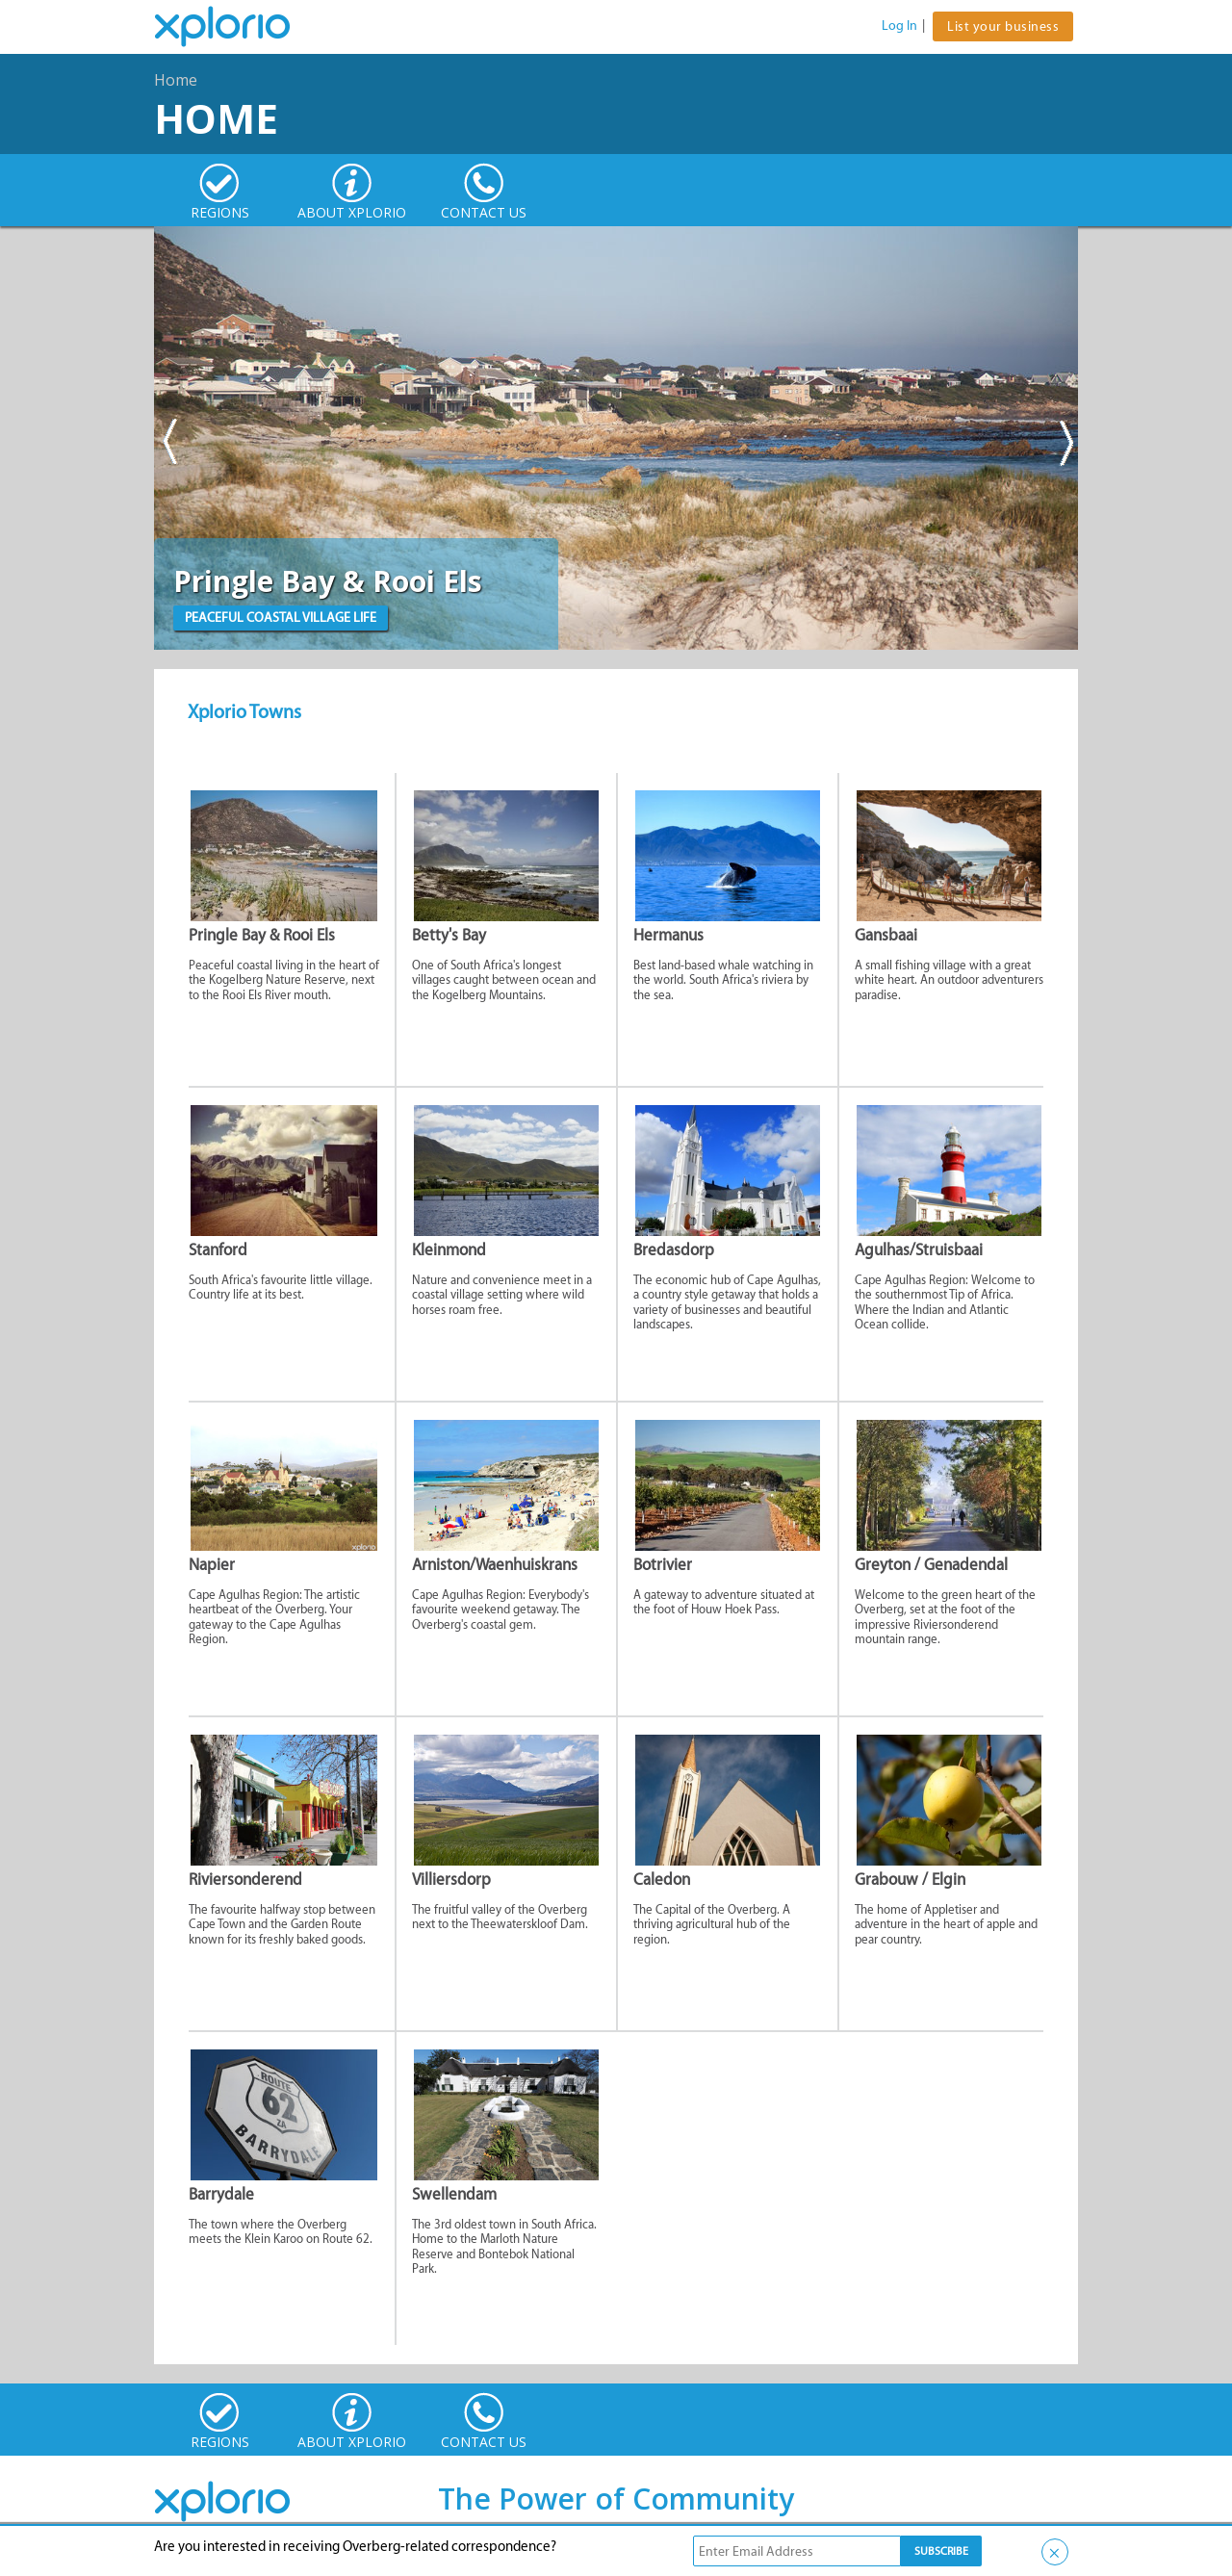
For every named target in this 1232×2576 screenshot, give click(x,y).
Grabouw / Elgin (910, 1879)
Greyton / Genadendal (931, 1564)
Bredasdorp (673, 1249)
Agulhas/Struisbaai (919, 1249)
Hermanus (668, 934)
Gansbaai (886, 934)
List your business (1003, 26)
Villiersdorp (451, 1879)
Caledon (661, 1879)
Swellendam (454, 2193)
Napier (212, 1564)
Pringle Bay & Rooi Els (262, 934)
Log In (899, 25)
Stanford (218, 1249)
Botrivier (662, 1564)
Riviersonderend (245, 1879)
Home (175, 79)
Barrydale (221, 2193)
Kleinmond (449, 1249)
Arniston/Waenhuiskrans (495, 1564)
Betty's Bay (449, 934)
